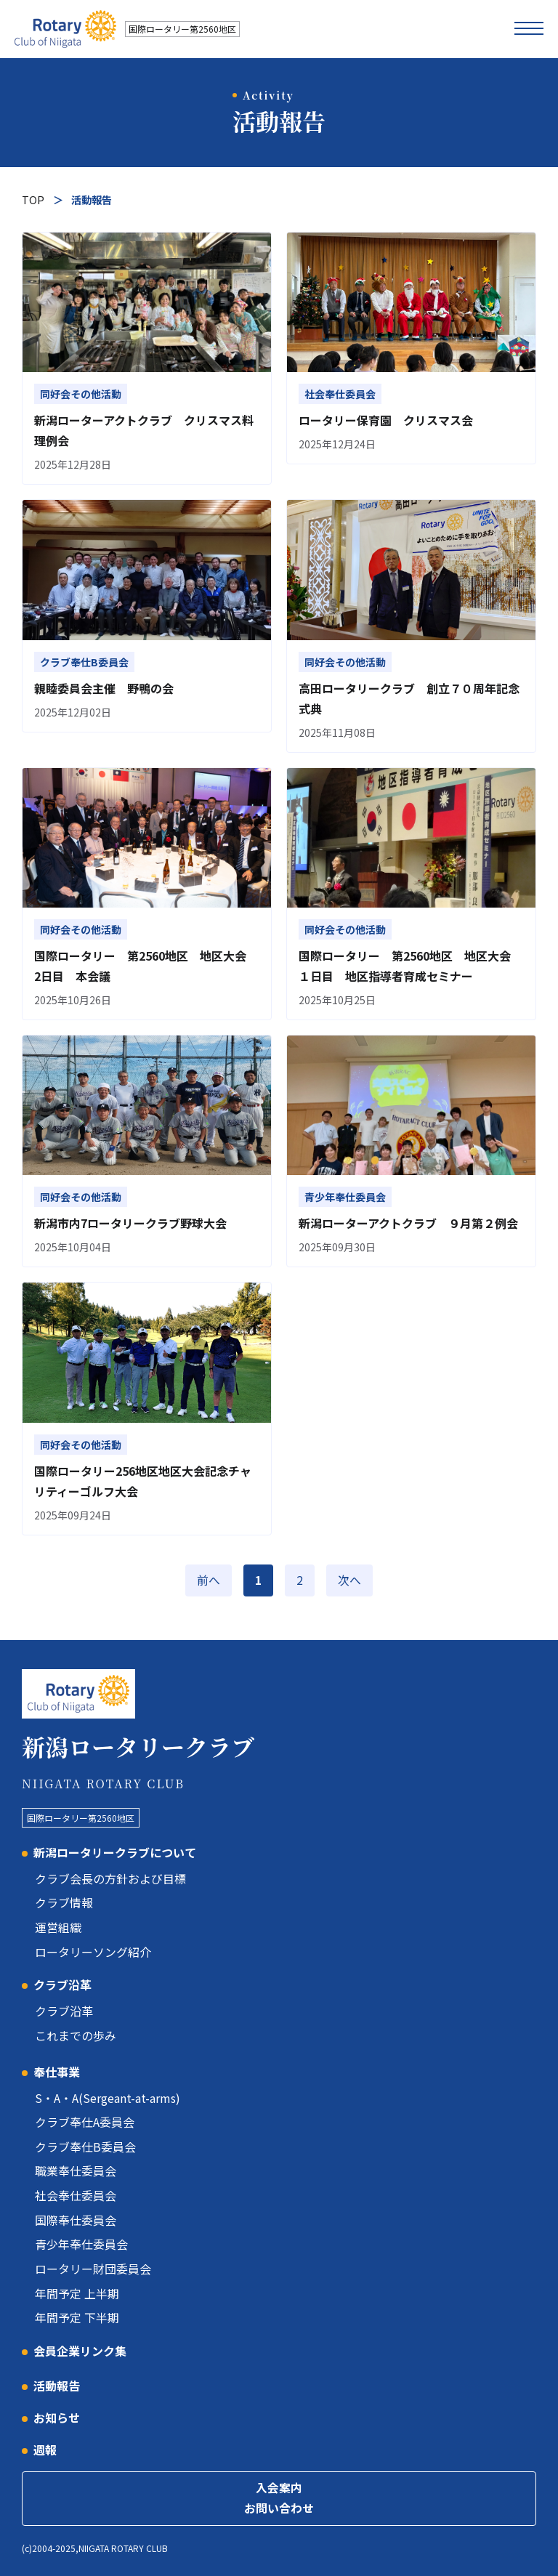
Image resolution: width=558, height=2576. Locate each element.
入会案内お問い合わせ (279, 2489)
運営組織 (58, 1926)
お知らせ (56, 2408)
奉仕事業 (56, 2068)
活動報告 (56, 2376)
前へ (208, 1580)
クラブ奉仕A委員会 (84, 2118)
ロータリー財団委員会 (93, 2260)
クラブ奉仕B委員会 (85, 2141)
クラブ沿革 (62, 1982)
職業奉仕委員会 (75, 2165)
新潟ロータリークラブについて (114, 1852)
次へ (349, 1580)
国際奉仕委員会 (75, 2213)
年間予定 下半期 (77, 2308)
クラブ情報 (64, 1902)
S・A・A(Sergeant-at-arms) (107, 2094)
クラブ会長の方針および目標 (110, 1878)
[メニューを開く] (529, 29)
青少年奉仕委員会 (81, 2237)
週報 (45, 2440)
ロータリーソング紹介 (93, 1949)
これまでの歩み (75, 2032)
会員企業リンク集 (79, 2341)
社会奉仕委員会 (75, 2189)
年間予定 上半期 (77, 2284)
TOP (33, 199)
